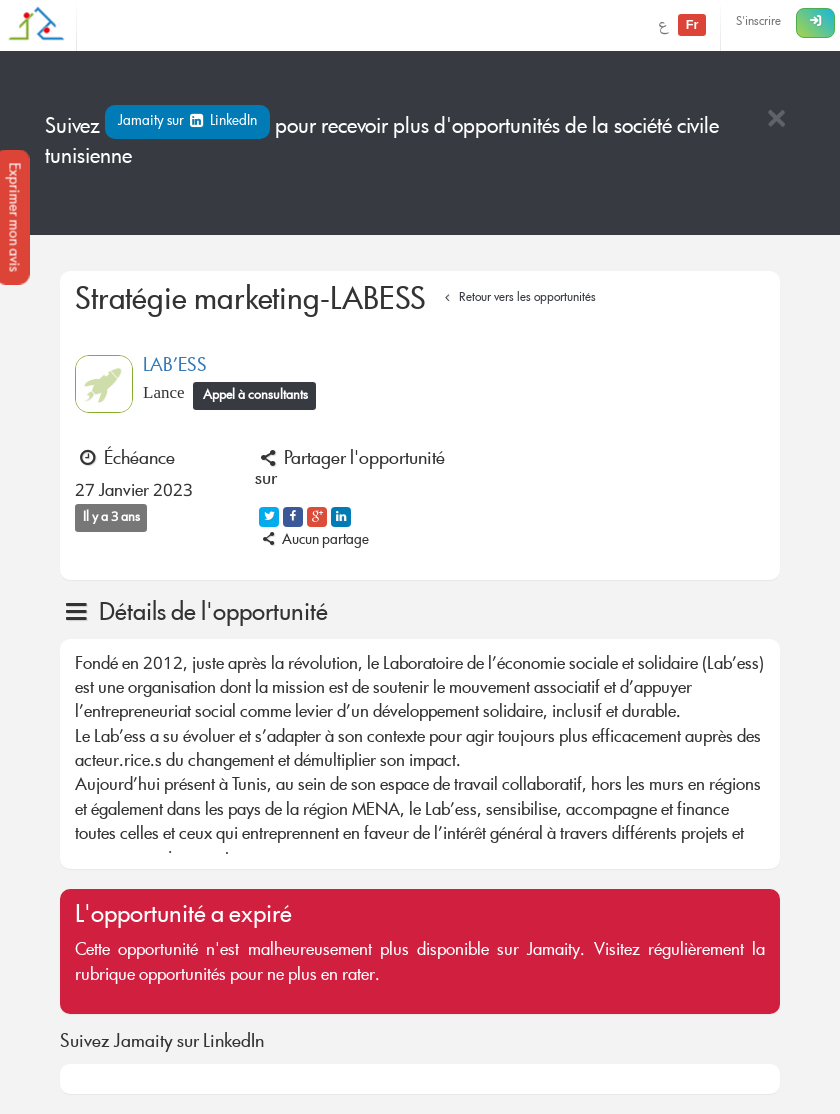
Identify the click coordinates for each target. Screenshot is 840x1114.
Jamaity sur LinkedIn (187, 122)
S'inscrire (758, 22)
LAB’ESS (175, 367)
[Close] (776, 120)
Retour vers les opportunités (517, 298)
